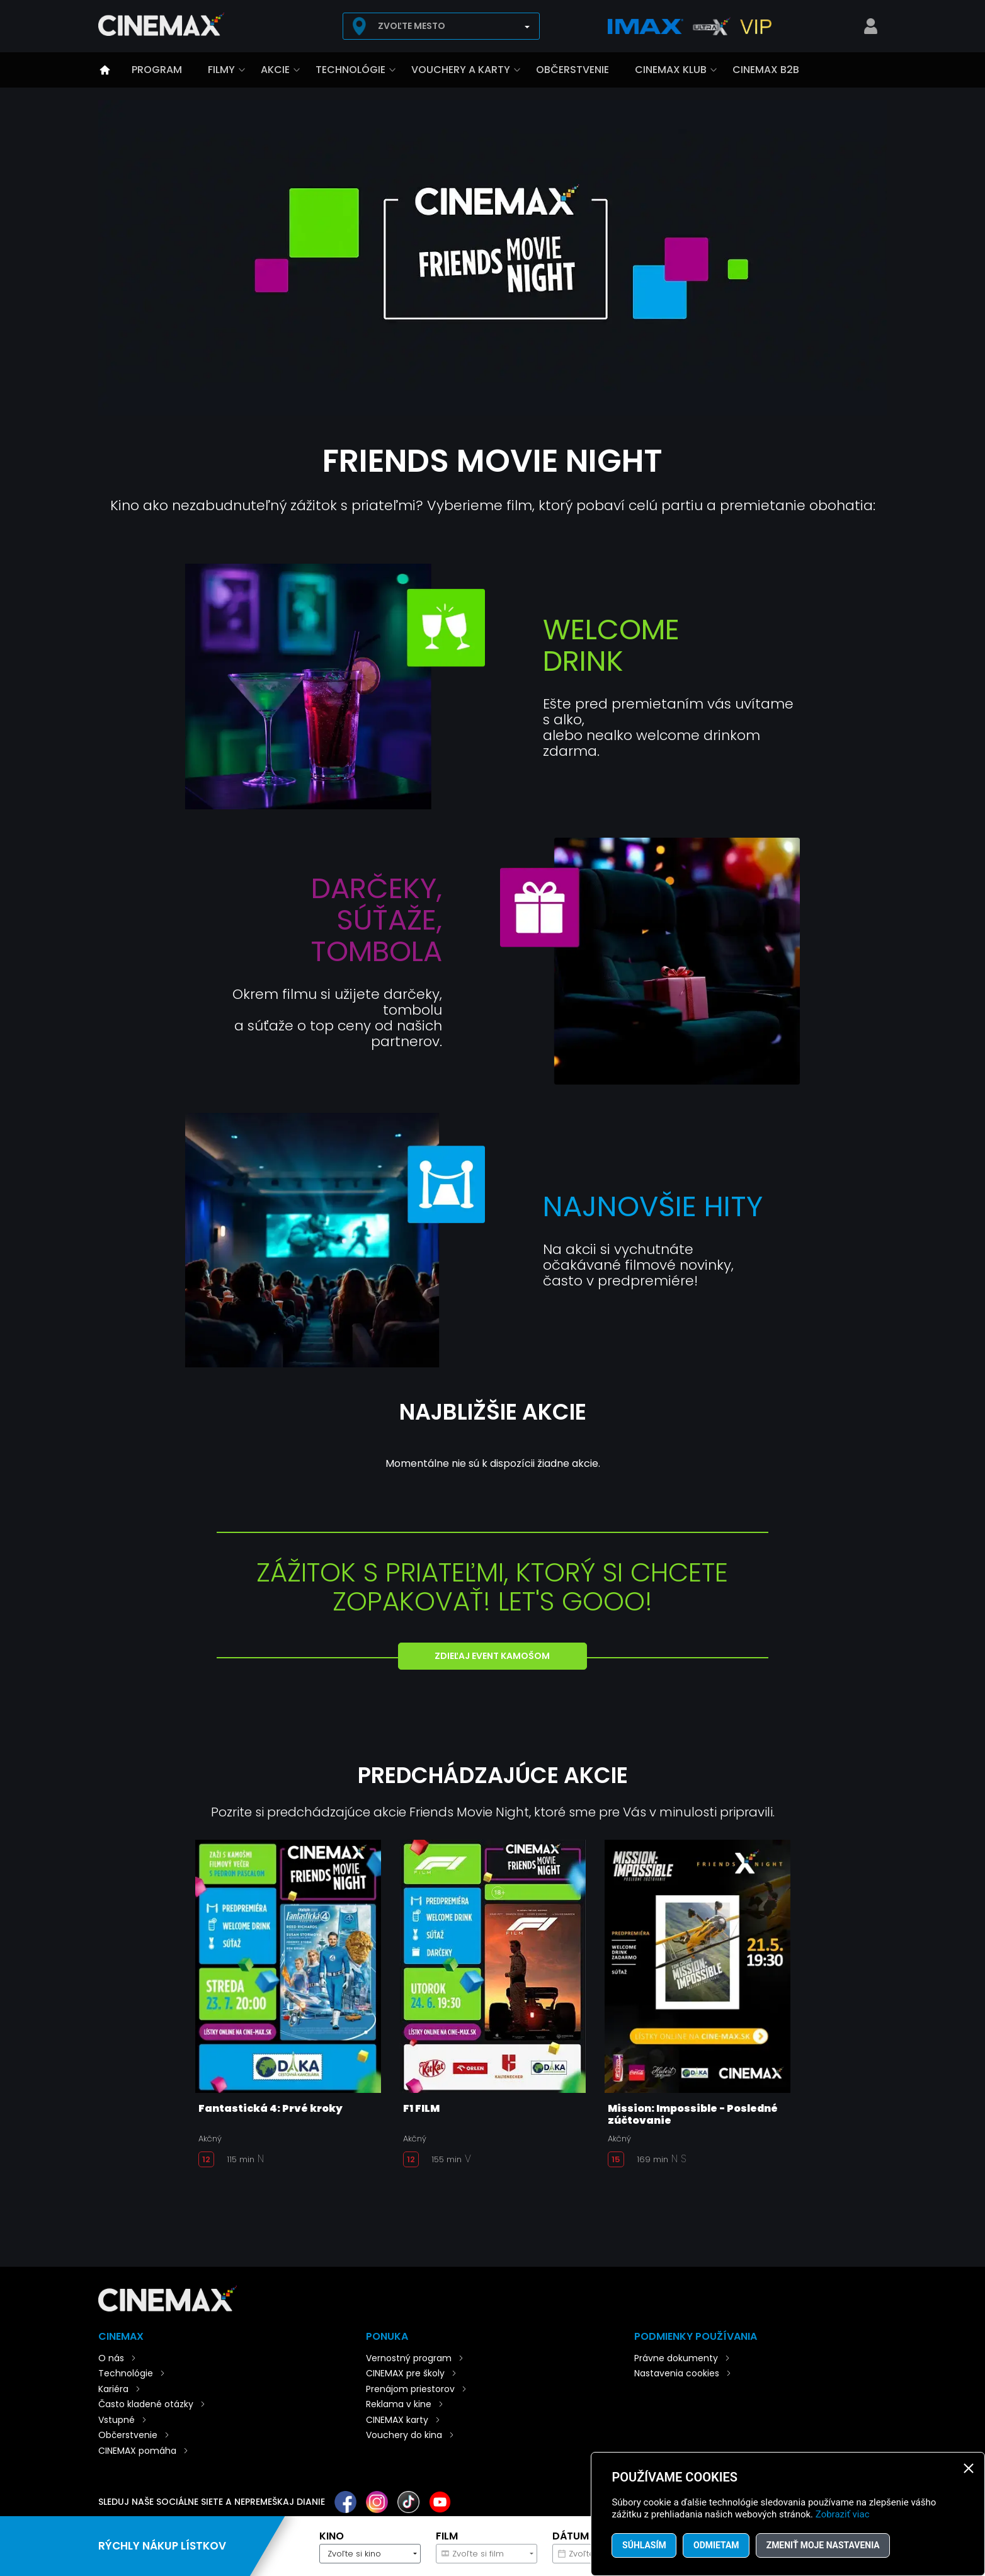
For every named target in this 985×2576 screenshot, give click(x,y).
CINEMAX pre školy (405, 2373)
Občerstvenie (572, 69)
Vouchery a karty (460, 69)
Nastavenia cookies (676, 2373)
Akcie (275, 69)
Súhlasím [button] (644, 2545)
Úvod (104, 70)
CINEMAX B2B (765, 69)
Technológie (350, 69)
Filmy (221, 69)
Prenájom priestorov (410, 2389)
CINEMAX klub (671, 69)
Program (157, 69)
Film (447, 2536)
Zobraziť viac (843, 2514)
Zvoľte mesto (411, 26)
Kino (331, 2536)
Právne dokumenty (676, 2358)
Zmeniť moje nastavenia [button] (825, 2545)
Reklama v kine (398, 2404)
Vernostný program (409, 2358)
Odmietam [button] (717, 2545)
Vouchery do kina (404, 2435)
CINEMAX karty (397, 2420)
